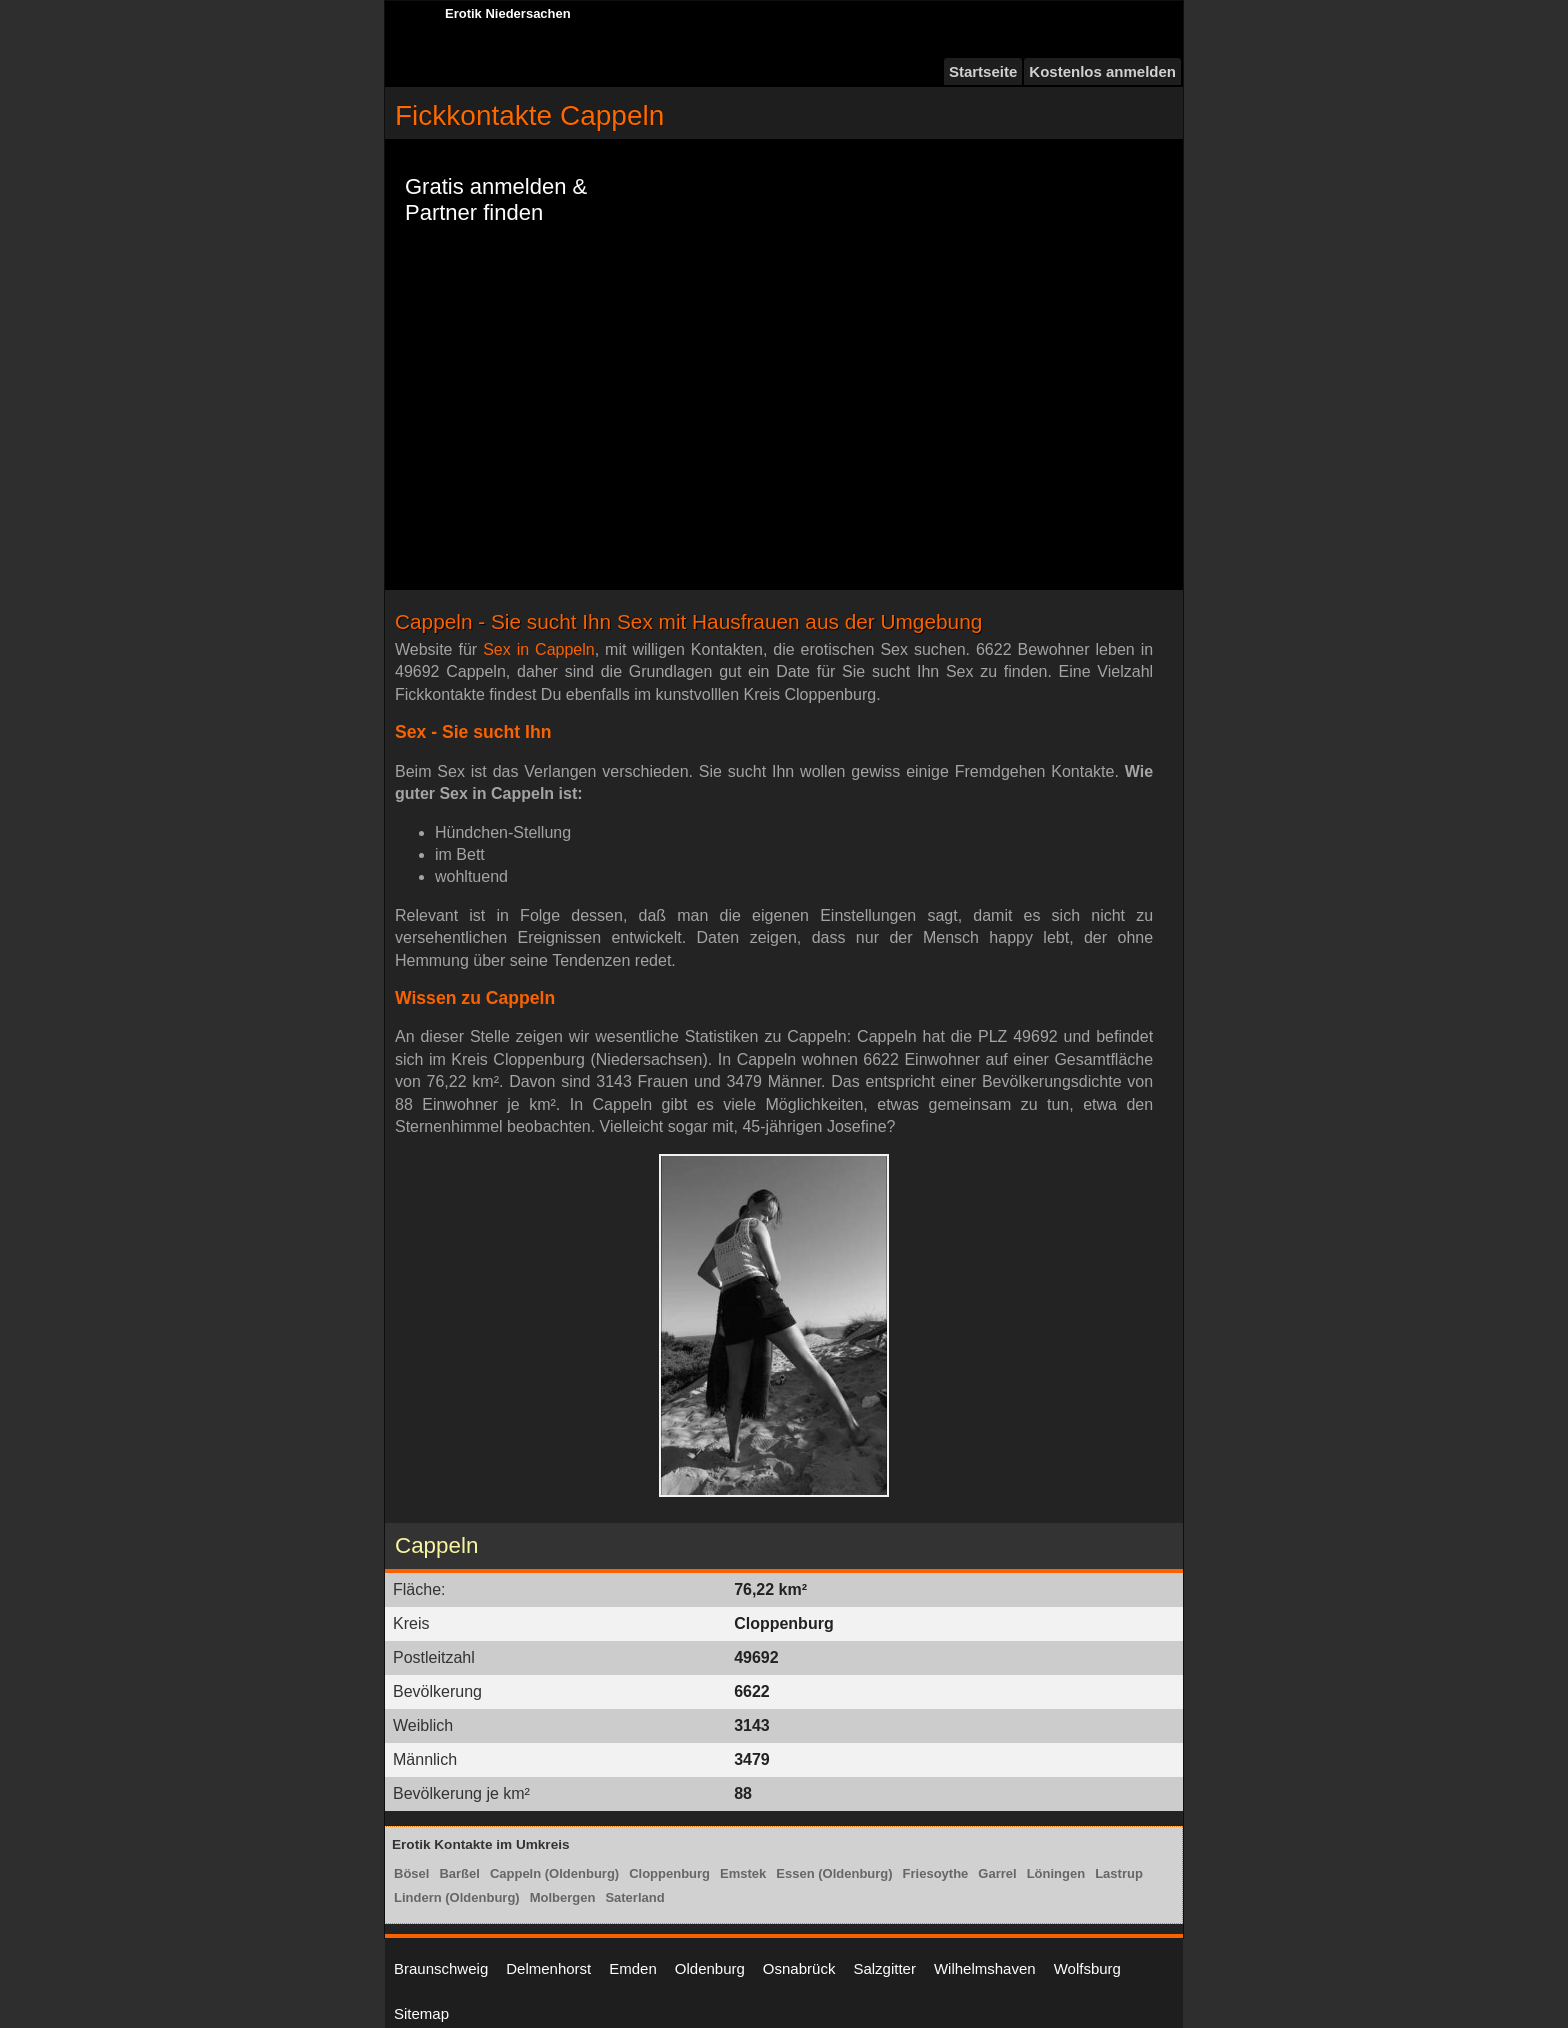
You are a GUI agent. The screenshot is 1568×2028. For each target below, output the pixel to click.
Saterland (634, 1897)
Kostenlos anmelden (1102, 71)
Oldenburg (710, 1968)
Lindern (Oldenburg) (457, 1897)
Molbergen (563, 1897)
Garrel (997, 1873)
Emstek (743, 1873)
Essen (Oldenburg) (834, 1873)
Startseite (983, 71)
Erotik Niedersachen (508, 13)
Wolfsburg (1087, 1968)
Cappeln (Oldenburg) (554, 1873)
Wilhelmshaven (985, 1968)
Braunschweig (441, 1968)
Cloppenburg (669, 1873)
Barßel (459, 1873)
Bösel (411, 1873)
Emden (633, 1968)
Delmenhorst (548, 1968)
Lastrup (1119, 1873)
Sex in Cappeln (539, 649)
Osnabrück (799, 1968)
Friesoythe (936, 1873)
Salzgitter (884, 1968)
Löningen (1056, 1873)
